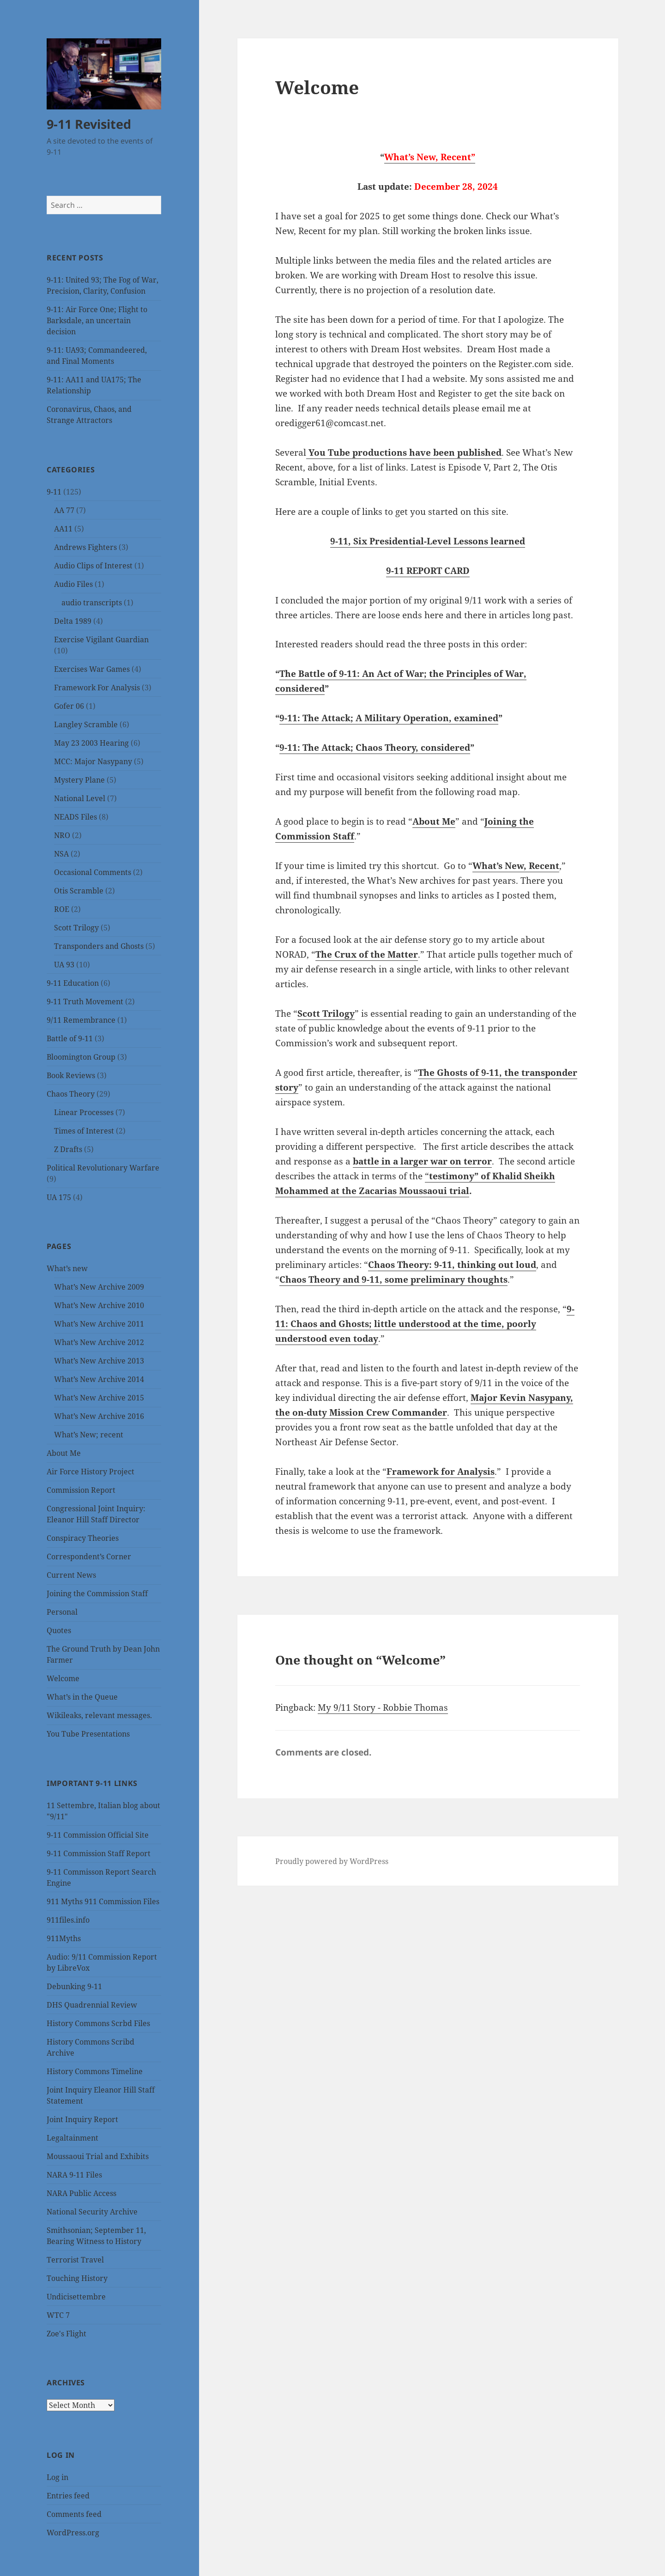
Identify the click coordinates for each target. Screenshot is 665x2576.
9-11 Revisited (89, 124)
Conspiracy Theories (83, 1538)
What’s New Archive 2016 (99, 1416)
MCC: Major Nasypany (93, 761)
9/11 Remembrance (81, 1020)
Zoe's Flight (66, 2334)
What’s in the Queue (82, 1697)
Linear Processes (84, 1112)
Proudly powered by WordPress (331, 1861)
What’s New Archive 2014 (99, 1379)
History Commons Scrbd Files (98, 2023)
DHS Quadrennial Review (92, 2005)
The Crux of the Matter (366, 954)
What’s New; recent (88, 1435)
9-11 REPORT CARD (428, 571)
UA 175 (59, 1197)
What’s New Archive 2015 (99, 1398)
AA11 (63, 529)
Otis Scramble (78, 891)
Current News (71, 1575)
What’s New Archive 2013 (99, 1361)
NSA (61, 854)
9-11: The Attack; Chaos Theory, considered (374, 748)
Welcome (63, 1678)
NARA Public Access (81, 2193)
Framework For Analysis (97, 687)
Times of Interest (84, 1131)
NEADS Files (75, 817)
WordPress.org (73, 2533)
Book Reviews (71, 1075)
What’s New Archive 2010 (99, 1305)
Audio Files (73, 584)
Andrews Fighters (85, 547)
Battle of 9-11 (70, 1038)
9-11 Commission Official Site (98, 1835)
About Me (64, 1453)
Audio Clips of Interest (93, 566)
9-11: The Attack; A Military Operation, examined (388, 718)
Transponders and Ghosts (99, 946)
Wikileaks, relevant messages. (99, 1715)
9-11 (54, 492)
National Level (79, 798)
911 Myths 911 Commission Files (103, 1901)
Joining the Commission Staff (97, 1593)
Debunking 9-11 (74, 1986)
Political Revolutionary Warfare (103, 1168)
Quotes (59, 1630)
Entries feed (68, 2496)
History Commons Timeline (95, 2071)
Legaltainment (72, 2138)
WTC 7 (58, 2315)
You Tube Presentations (88, 1734)
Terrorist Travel (75, 2260)
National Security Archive (92, 2212)
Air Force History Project (90, 1471)
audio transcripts (91, 602)
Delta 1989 (72, 621)
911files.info (68, 1920)
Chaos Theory (71, 1094)
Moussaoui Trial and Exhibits (98, 2156)
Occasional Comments (92, 872)
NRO (62, 835)
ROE (61, 909)
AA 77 (64, 510)
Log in (57, 2477)
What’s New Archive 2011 (99, 1324)
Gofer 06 (69, 706)
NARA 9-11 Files (74, 2175)
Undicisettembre (76, 2297)
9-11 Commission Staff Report (99, 1853)
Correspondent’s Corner (89, 1556)
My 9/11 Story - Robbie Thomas (383, 1707)
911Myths (64, 1938)
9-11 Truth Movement (85, 1001)
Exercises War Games (92, 669)
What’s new (67, 1268)
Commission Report (81, 1490)
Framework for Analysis (441, 1472)
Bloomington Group (81, 1057)
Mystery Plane (79, 780)
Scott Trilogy (76, 928)
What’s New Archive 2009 (99, 1287)
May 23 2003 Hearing (91, 743)
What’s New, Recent (515, 866)
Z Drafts (68, 1149)
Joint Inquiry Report (82, 2119)
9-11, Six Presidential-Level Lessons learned (427, 541)
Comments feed (74, 2514)
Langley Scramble (86, 724)
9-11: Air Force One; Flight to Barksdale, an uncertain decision (97, 320)
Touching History (77, 2278)
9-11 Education (73, 983)
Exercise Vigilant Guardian (101, 639)
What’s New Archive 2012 (99, 1342)
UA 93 (64, 964)
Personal (62, 1612)
